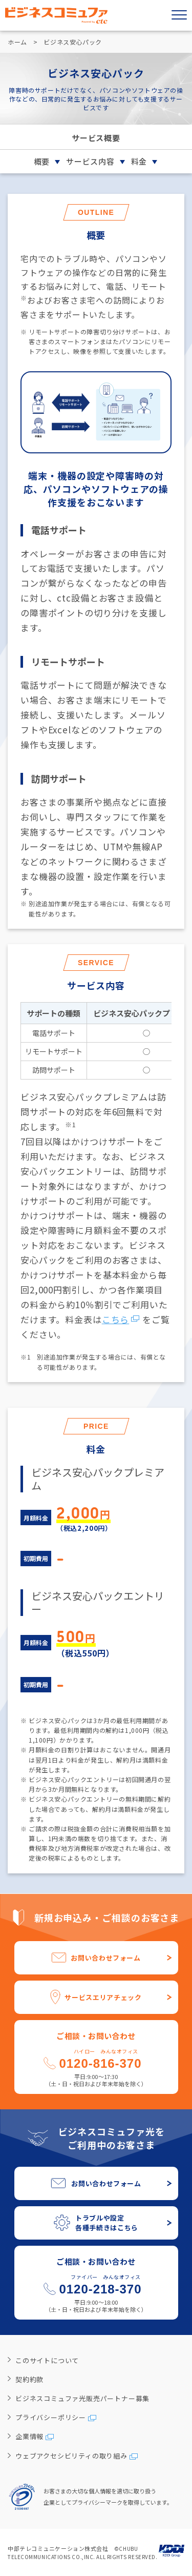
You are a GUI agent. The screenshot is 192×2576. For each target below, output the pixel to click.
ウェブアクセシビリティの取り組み (71, 2456)
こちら (116, 1319)
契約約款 (29, 2379)
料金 (139, 161)
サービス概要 (96, 137)
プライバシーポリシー (50, 2417)
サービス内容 (90, 161)
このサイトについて (47, 2360)
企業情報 (29, 2436)
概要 (42, 161)
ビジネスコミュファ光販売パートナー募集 (82, 2398)
